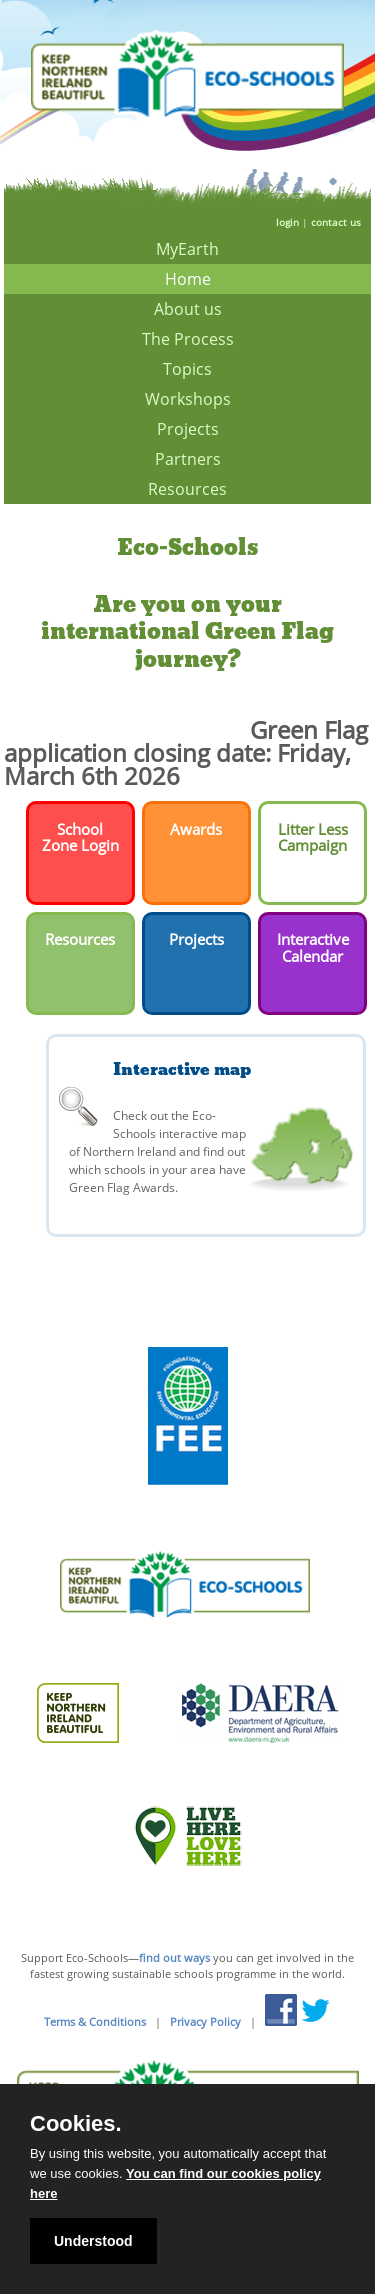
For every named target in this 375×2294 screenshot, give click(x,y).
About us (188, 309)
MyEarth (187, 249)
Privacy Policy (205, 2021)
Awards (196, 829)
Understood (93, 2241)
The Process (188, 339)
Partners (188, 459)
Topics (187, 369)
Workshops (188, 399)
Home (188, 279)
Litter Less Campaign (313, 837)
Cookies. (76, 2124)
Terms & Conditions (95, 2021)
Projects (188, 429)
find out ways (174, 1957)
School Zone (73, 837)
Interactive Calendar (313, 947)
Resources (187, 489)
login (287, 222)
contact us (336, 222)
